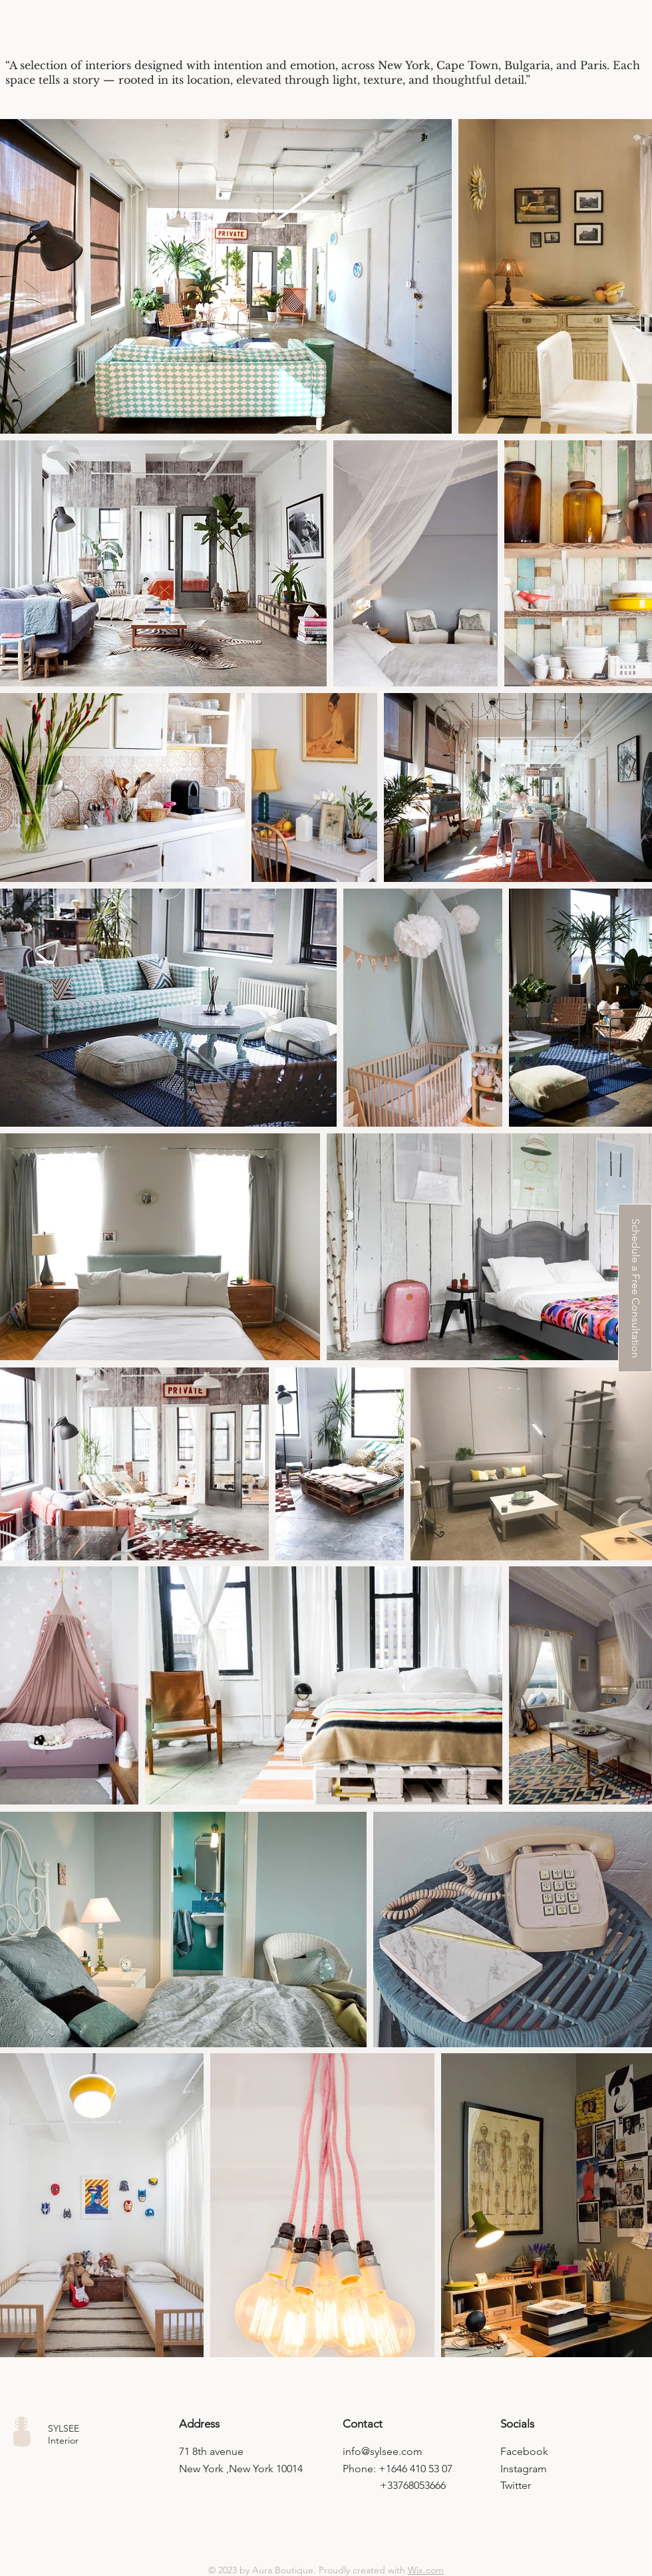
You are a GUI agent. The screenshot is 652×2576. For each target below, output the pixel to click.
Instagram (523, 2468)
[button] (635, 1288)
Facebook (524, 2451)
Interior (63, 2440)
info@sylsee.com (382, 2451)
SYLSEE (63, 2428)
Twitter (515, 2485)
